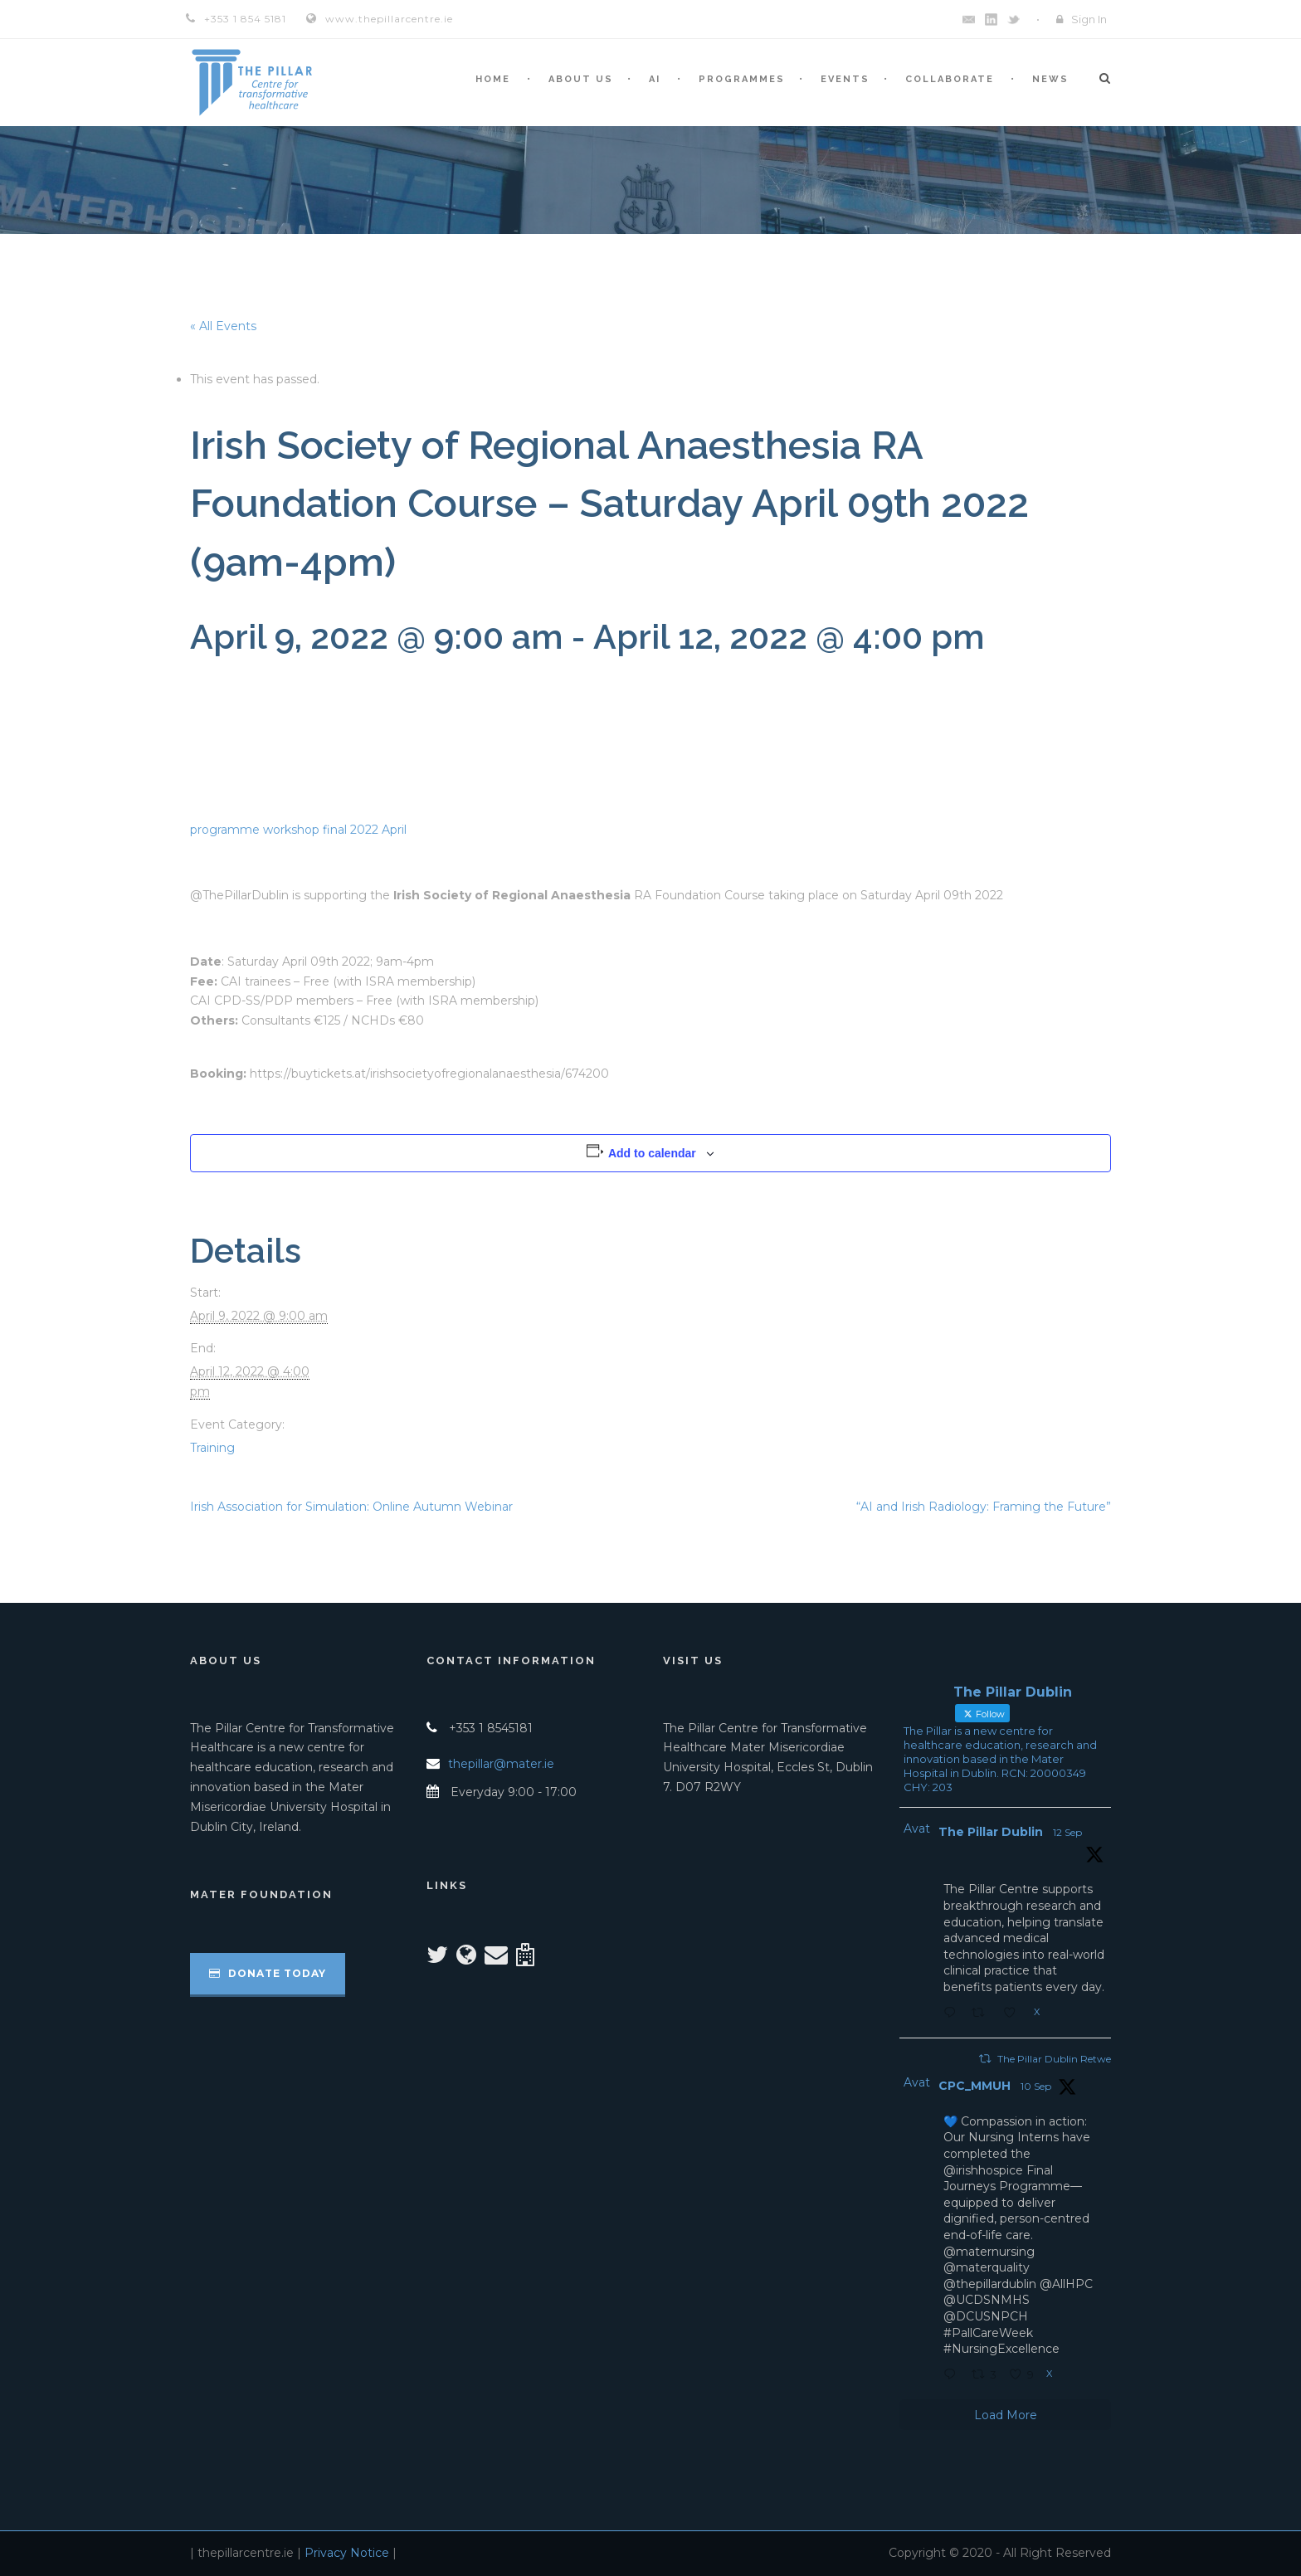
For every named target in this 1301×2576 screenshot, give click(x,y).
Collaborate (949, 79)
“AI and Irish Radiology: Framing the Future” (983, 1506)
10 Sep (1036, 2086)
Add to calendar (652, 1153)
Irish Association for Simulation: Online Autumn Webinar (351, 1506)
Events (845, 79)
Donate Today (267, 1973)
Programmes (742, 79)
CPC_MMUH (974, 2085)
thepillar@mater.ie (501, 1763)
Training (212, 1447)
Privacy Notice (347, 2552)
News (1050, 79)
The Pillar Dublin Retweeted (1064, 2059)
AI (654, 79)
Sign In (1089, 19)
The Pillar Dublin (990, 1831)
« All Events (223, 326)
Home (492, 79)
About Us (580, 79)
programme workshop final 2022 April (298, 829)
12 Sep (1067, 1832)
